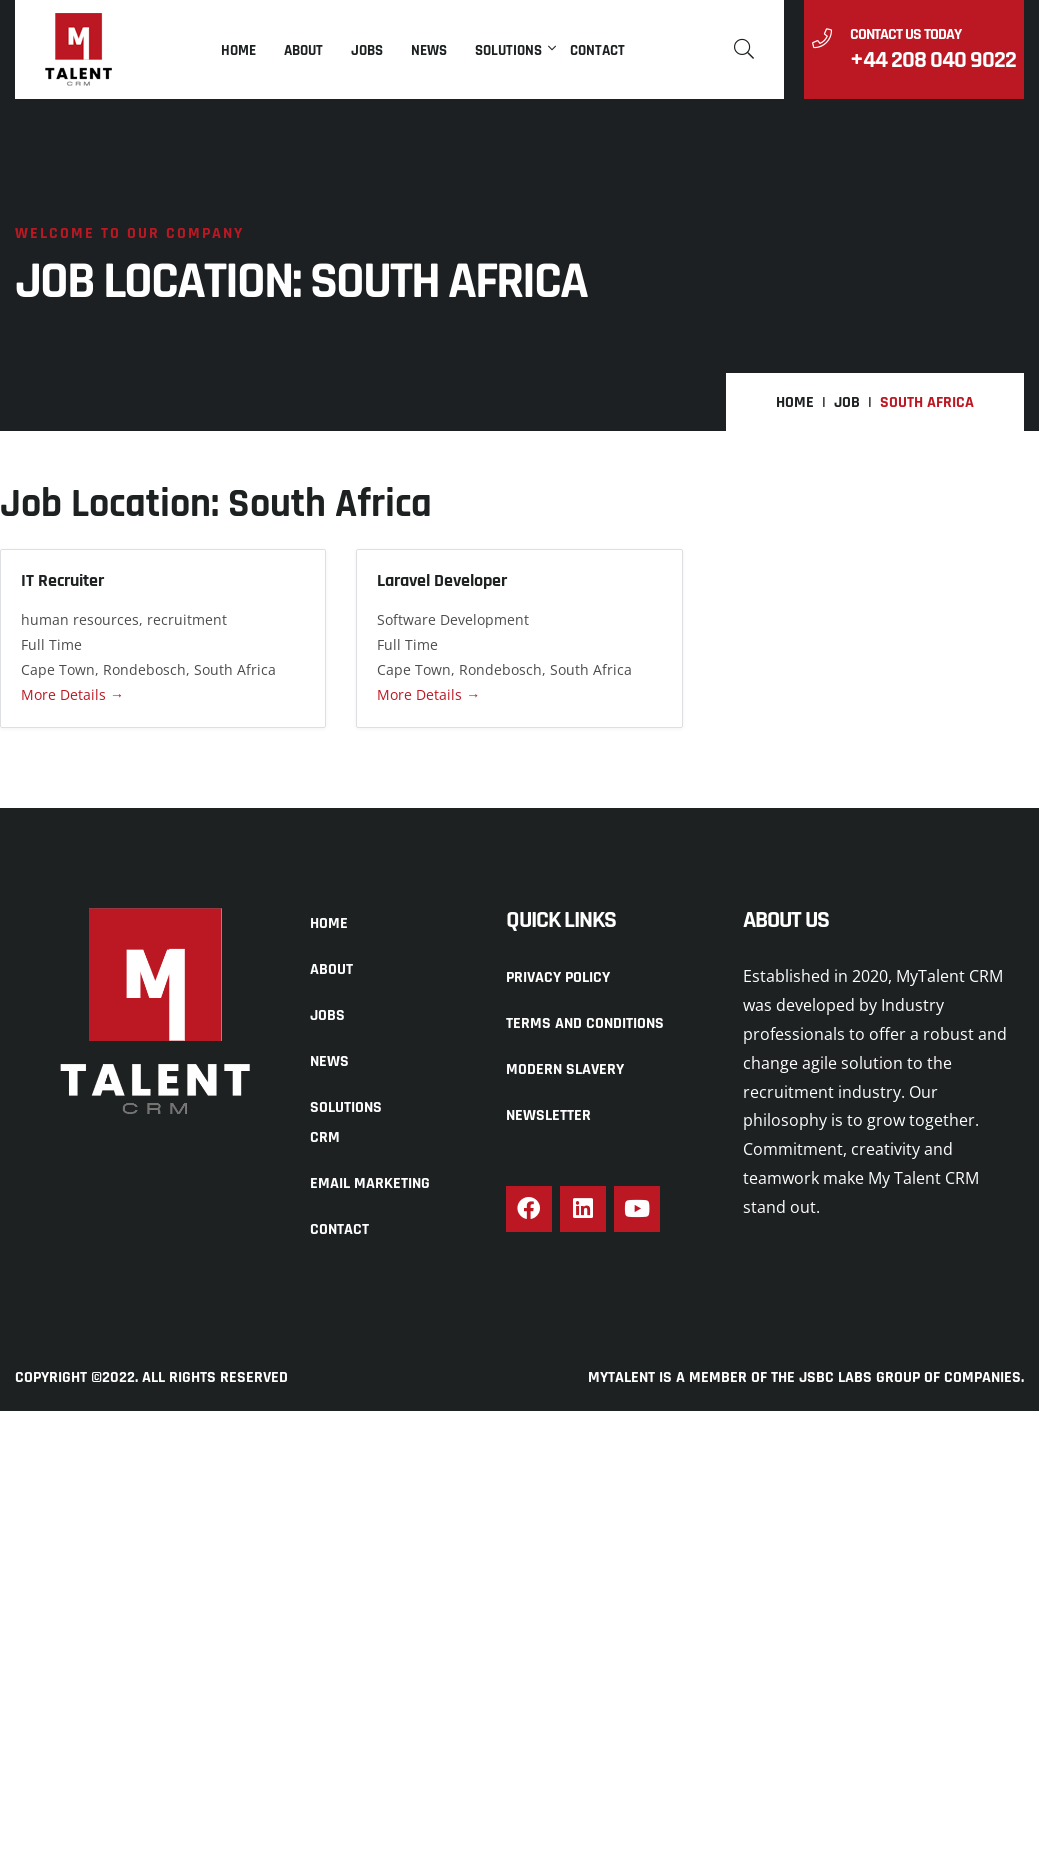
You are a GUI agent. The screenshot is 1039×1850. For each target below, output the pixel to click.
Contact (597, 50)
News (429, 50)
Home (238, 50)
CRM (325, 1137)
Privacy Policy (558, 977)
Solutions (508, 50)
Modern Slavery (565, 1069)
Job (847, 403)
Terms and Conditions (585, 1023)
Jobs (367, 50)
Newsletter (548, 1115)
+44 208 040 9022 (933, 60)
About (303, 50)
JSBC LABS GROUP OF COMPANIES (910, 1378)
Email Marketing (370, 1183)
